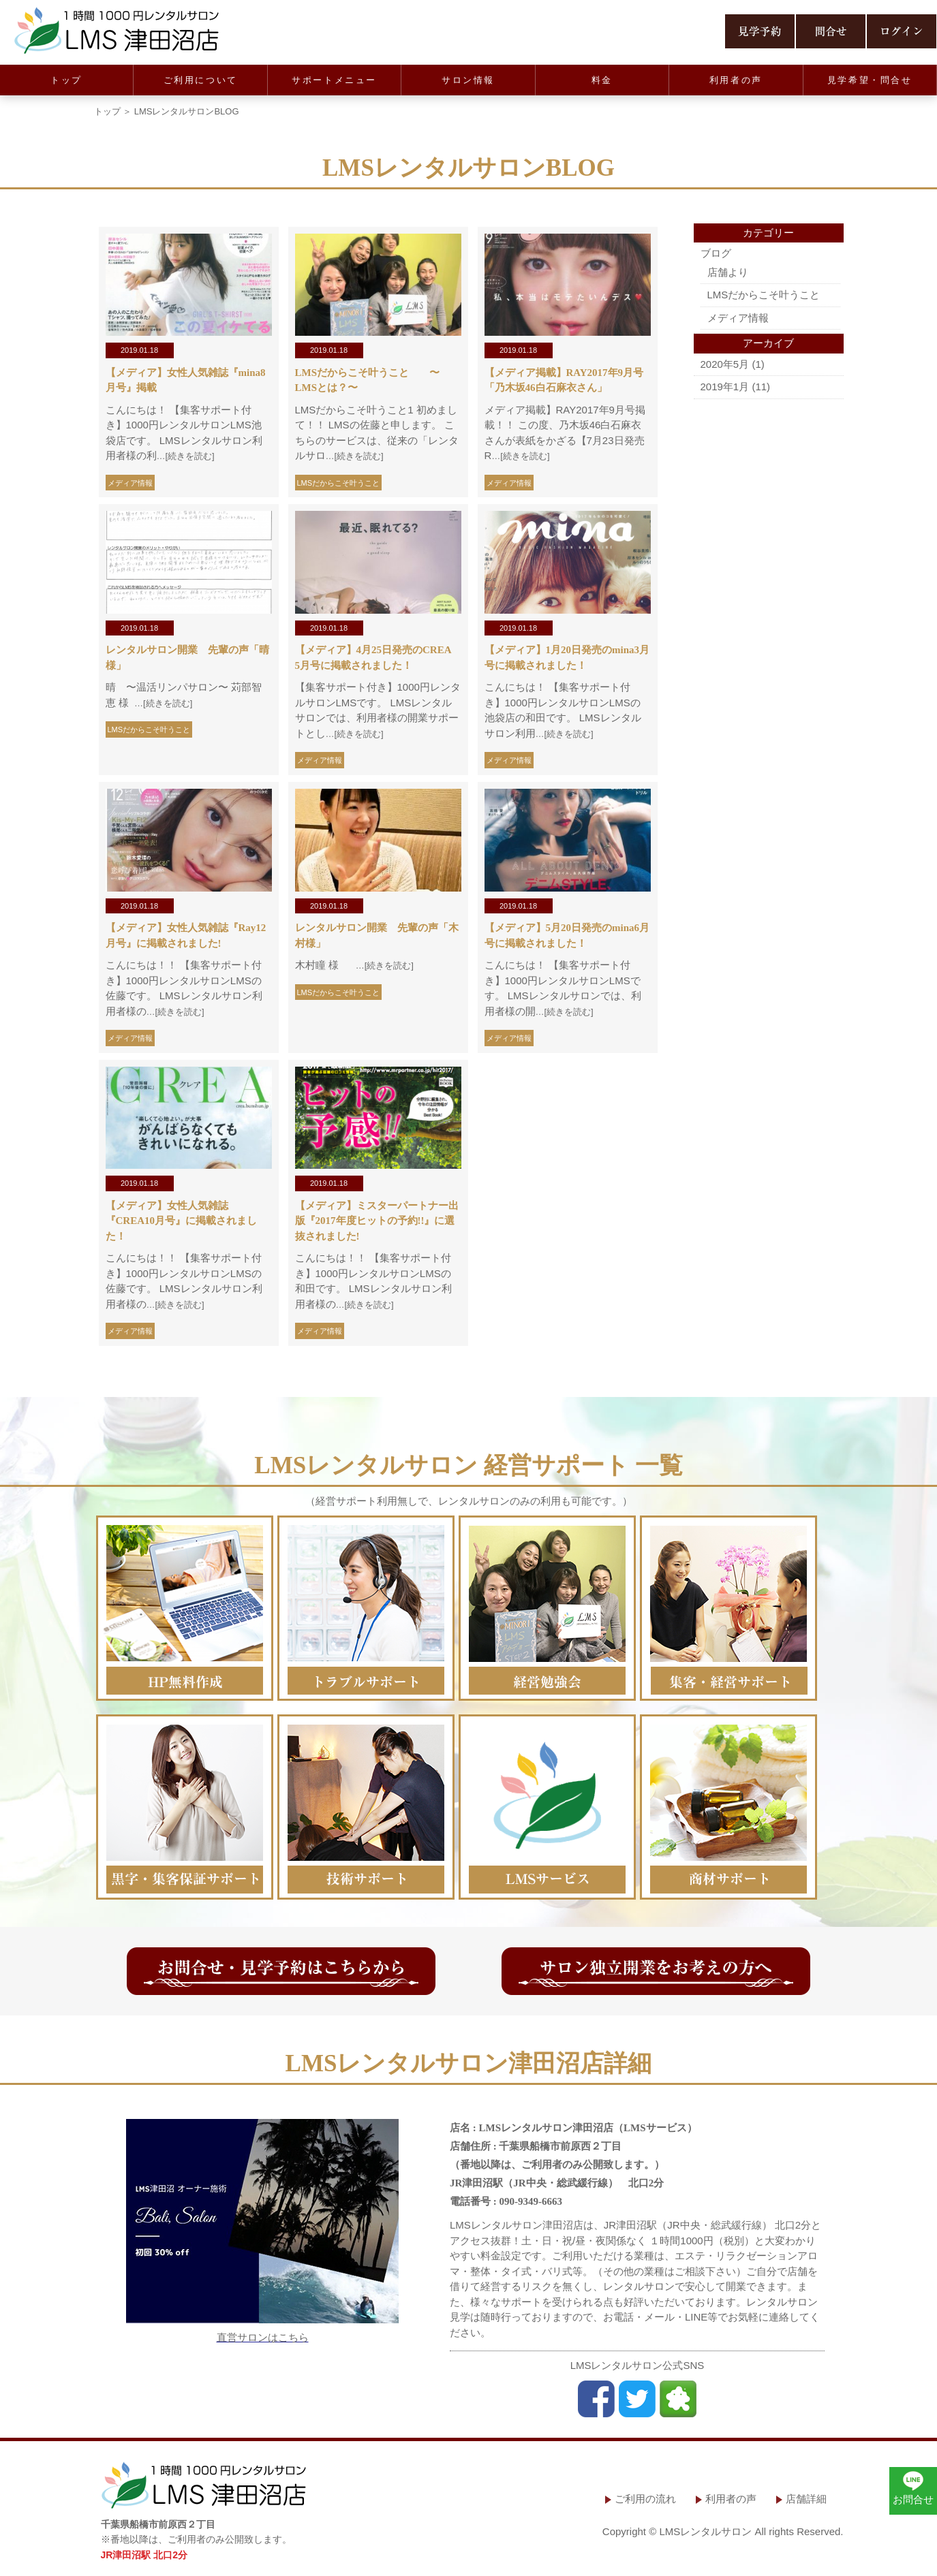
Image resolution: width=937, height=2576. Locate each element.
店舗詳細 (806, 2498)
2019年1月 (725, 386)
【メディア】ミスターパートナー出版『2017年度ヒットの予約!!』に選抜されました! (377, 1221)
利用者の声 (736, 80)
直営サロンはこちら (263, 2337)
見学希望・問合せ (869, 80)
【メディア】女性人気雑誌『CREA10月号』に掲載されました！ (182, 1221)
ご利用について (201, 80)
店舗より (727, 272)
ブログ (716, 253)
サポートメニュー (334, 80)
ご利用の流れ (645, 2498)
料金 (602, 80)
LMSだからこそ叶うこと (338, 483)
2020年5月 (725, 364)
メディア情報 (130, 483)
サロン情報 (468, 80)
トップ (66, 80)
